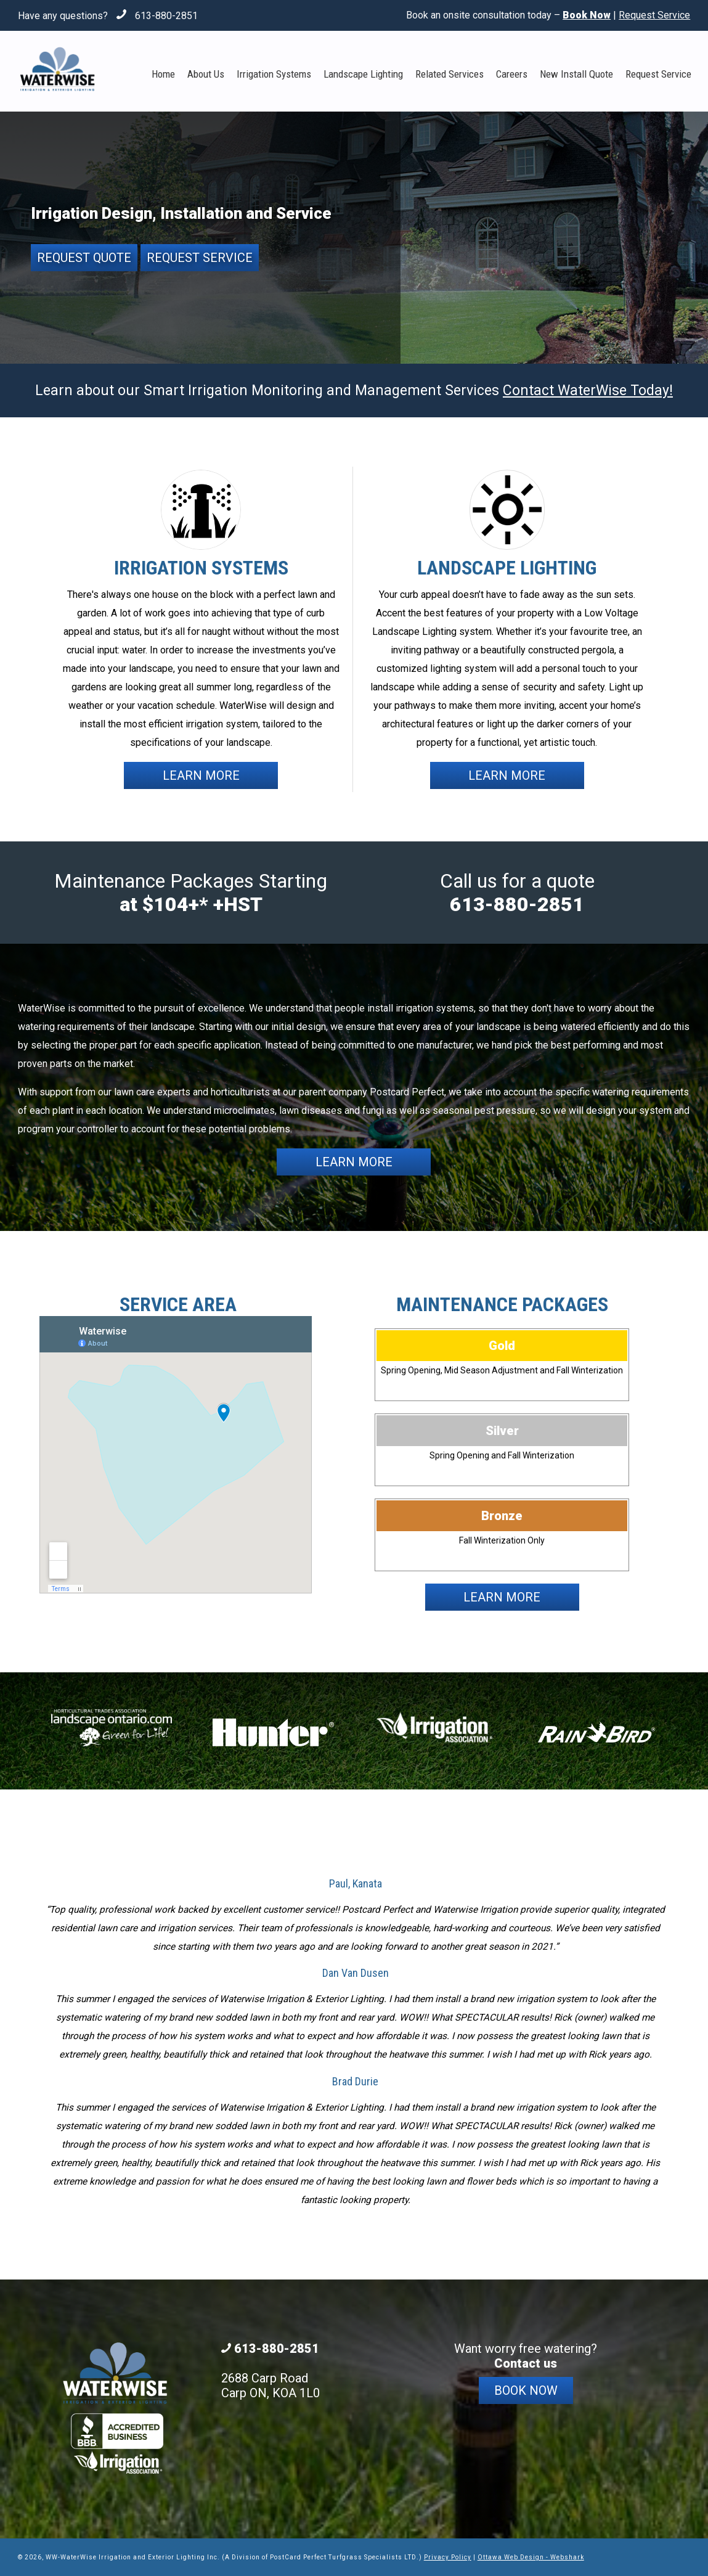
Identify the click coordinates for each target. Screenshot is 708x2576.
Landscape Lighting (363, 74)
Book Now (526, 2390)
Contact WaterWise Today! (588, 390)
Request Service (654, 15)
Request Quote (84, 257)
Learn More (201, 775)
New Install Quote (576, 74)
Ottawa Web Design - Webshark (531, 2557)
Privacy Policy (447, 2557)
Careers (511, 74)
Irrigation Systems (274, 74)
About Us (205, 74)
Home (163, 74)
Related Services (449, 74)
